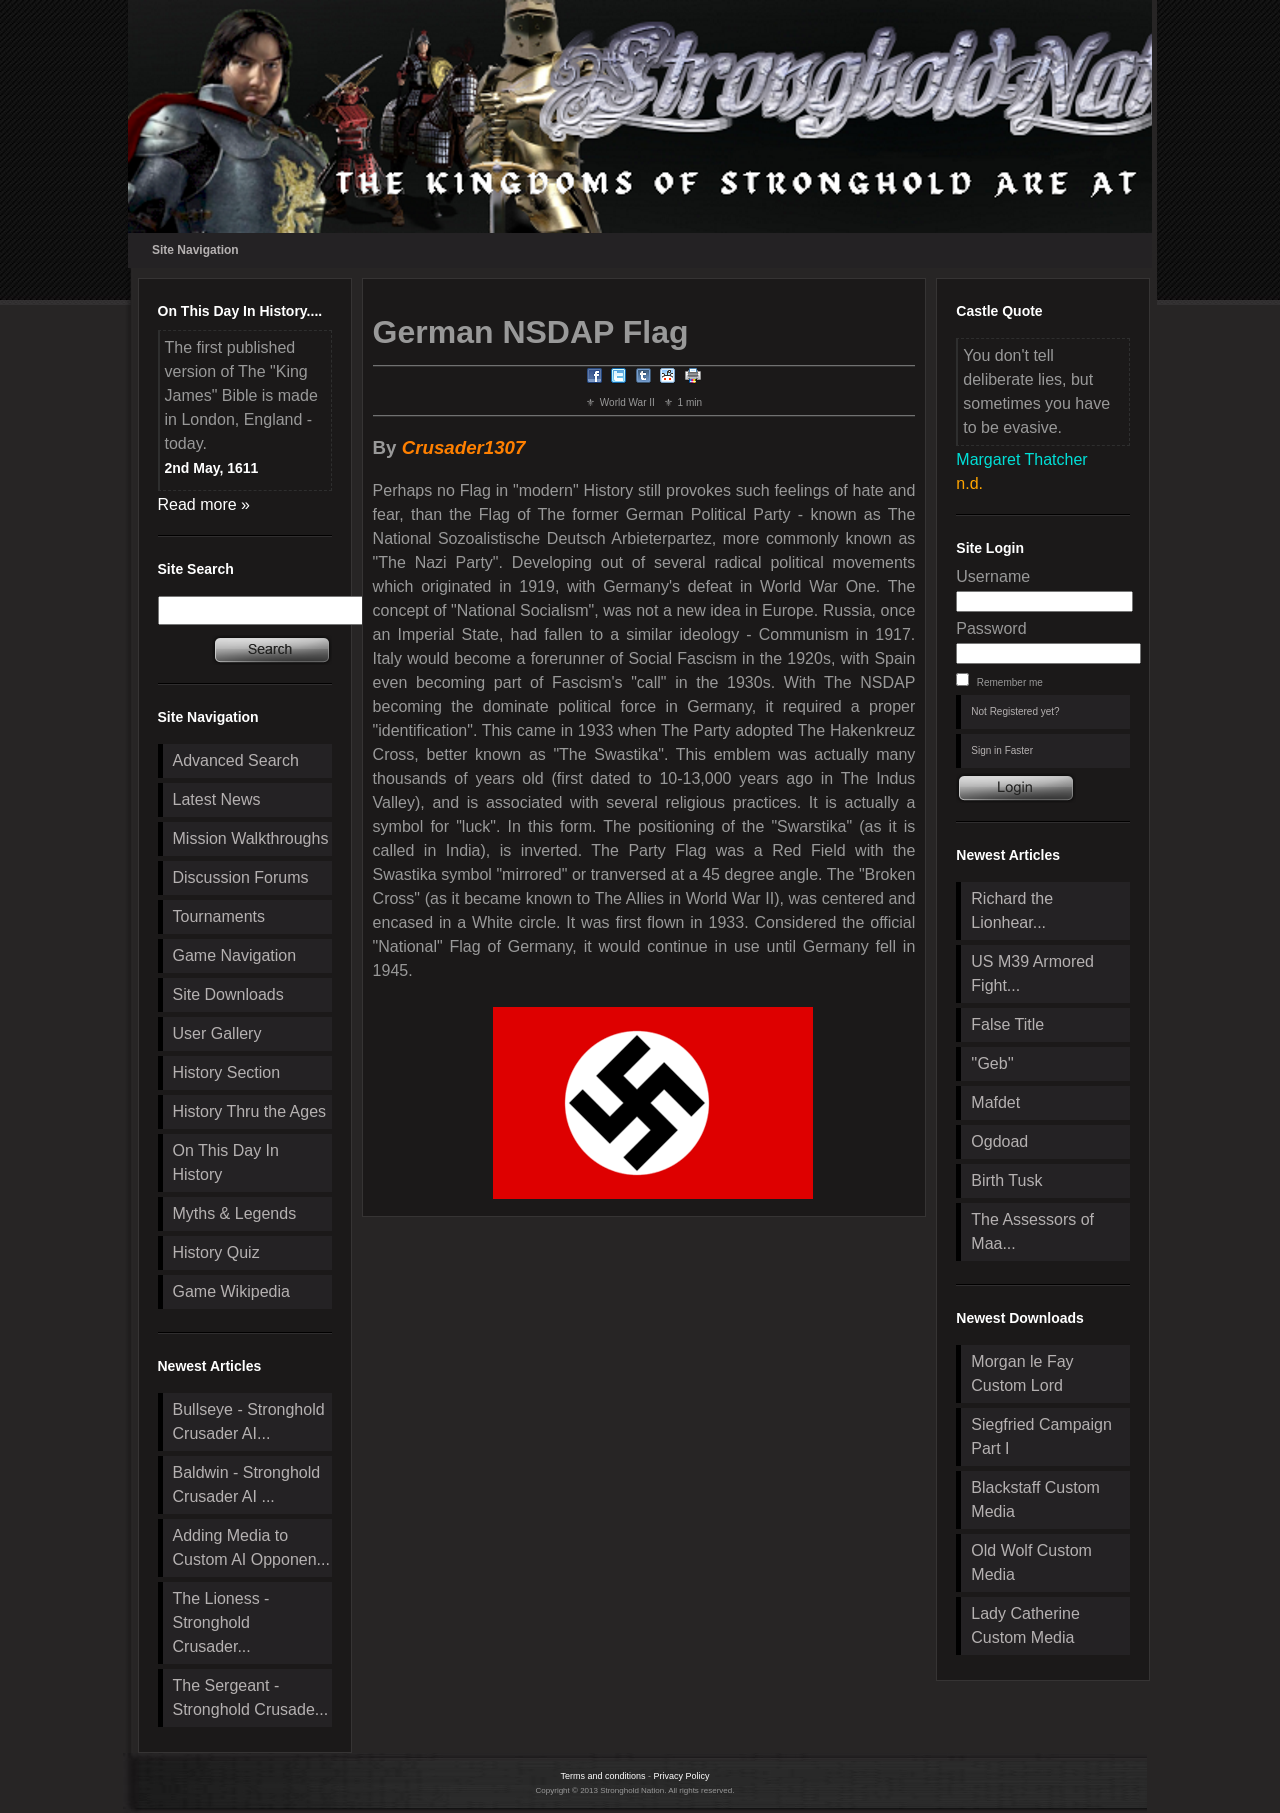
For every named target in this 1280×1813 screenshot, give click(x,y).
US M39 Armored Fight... (1032, 973)
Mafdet (995, 1102)
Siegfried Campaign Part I (1041, 1436)
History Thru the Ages (250, 1111)
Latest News (217, 799)
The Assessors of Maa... (1032, 1231)
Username (993, 576)
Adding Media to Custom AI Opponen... (251, 1547)
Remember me (1010, 682)
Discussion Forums (241, 877)
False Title (1007, 1024)
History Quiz (216, 1252)
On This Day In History (226, 1162)
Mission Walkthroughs (251, 838)
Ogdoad (999, 1141)
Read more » (204, 504)
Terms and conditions (602, 1776)
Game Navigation (235, 955)
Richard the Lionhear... (1012, 910)
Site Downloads (228, 994)
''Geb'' (992, 1063)
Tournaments (219, 916)
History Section (227, 1072)
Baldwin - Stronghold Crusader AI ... (247, 1484)
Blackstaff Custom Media (1035, 1499)
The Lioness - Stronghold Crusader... (221, 1622)
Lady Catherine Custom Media (1025, 1625)
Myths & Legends (235, 1213)
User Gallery (217, 1033)
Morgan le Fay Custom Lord (1022, 1373)
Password (991, 628)
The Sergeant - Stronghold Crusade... (251, 1697)
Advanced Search (236, 760)
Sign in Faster (1002, 750)
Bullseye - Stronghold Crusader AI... (249, 1421)
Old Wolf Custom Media (1031, 1562)
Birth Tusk (1006, 1180)
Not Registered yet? (1015, 711)
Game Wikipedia (231, 1291)
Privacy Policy (682, 1776)
